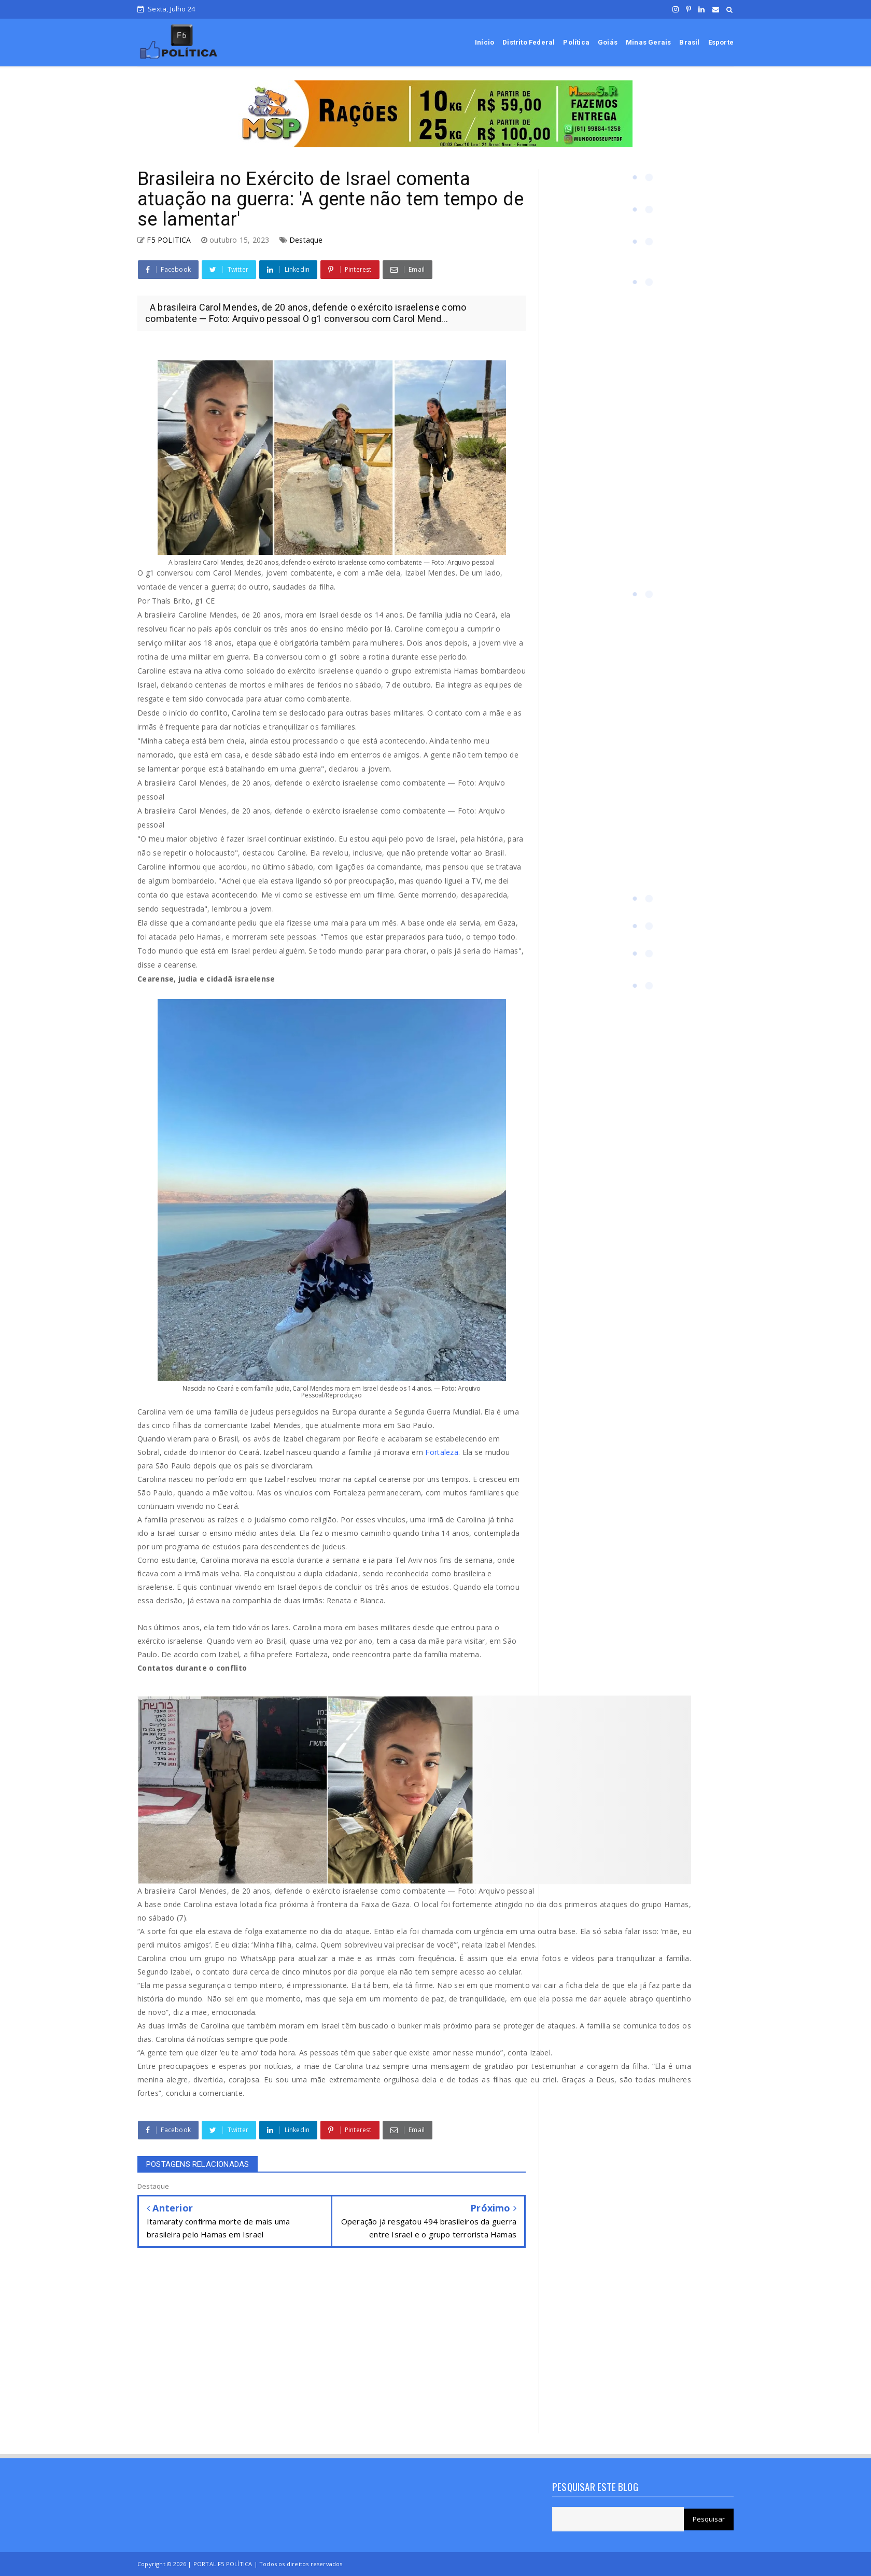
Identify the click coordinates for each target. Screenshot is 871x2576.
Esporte (721, 42)
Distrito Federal (528, 42)
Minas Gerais (648, 42)
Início (484, 42)
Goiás (607, 42)
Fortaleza (441, 1452)
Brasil (689, 42)
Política (576, 42)
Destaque (306, 240)
